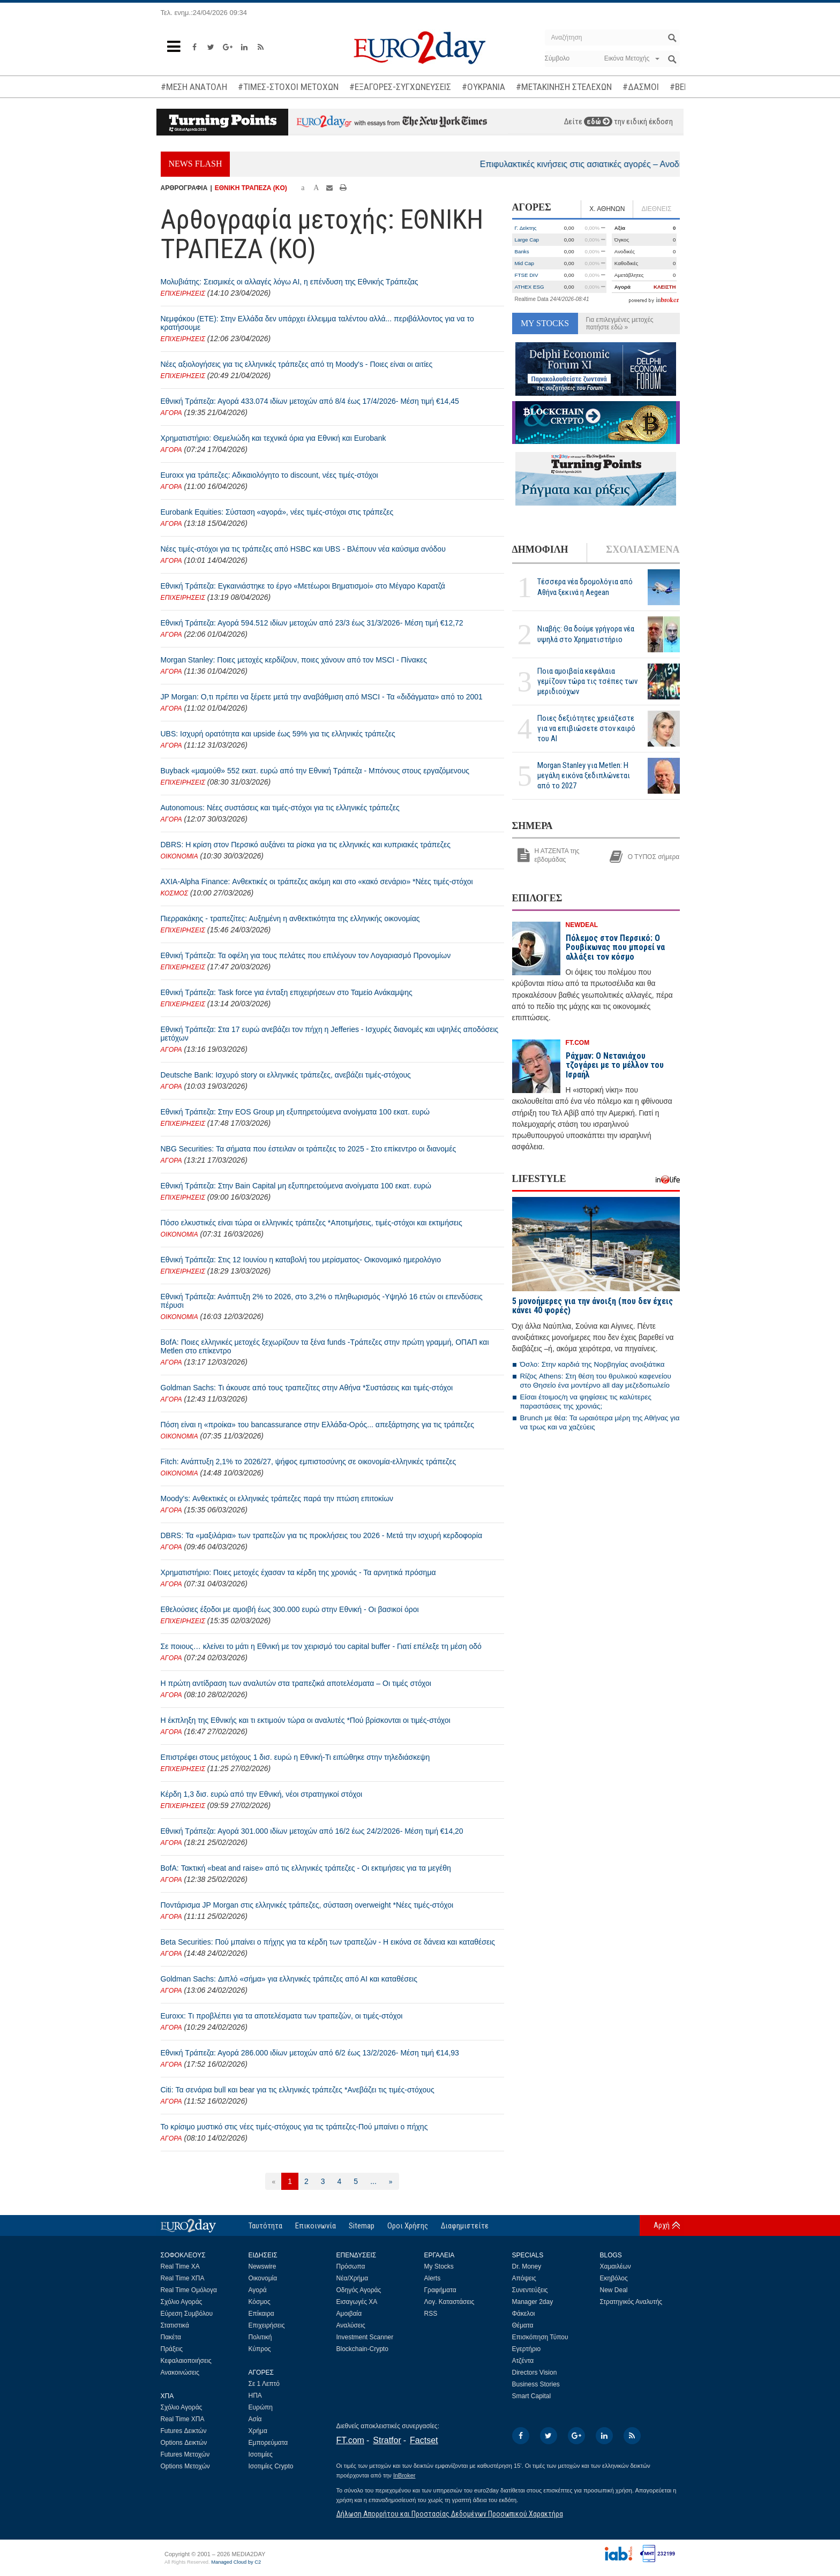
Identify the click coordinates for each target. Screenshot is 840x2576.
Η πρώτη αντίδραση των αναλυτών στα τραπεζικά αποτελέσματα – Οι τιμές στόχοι (296, 1683)
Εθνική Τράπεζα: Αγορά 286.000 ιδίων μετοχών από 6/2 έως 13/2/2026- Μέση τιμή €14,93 (310, 2052)
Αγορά (258, 2290)
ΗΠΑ (255, 2395)
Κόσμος (260, 2302)
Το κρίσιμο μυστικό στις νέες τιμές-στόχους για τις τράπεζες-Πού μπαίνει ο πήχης (294, 2126)
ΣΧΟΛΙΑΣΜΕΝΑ (642, 549)
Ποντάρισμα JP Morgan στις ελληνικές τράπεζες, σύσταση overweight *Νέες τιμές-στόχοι (307, 1905)
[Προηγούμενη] (273, 2181)
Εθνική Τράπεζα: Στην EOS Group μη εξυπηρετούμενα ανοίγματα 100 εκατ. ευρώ (295, 1112)
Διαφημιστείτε (465, 2226)
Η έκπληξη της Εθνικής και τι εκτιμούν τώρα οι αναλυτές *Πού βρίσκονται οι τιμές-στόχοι (306, 1720)
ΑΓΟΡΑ (171, 413)
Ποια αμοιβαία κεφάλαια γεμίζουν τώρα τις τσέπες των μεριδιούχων (587, 681)
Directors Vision (534, 2372)
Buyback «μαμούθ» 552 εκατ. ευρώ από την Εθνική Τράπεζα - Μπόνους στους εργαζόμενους (315, 770)
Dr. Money (527, 2266)
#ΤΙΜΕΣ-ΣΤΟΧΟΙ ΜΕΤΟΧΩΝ (288, 86)
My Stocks (439, 2266)
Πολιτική (260, 2337)
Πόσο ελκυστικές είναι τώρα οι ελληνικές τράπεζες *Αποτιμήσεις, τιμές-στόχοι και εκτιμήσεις (311, 1222)
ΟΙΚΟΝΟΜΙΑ (179, 856)
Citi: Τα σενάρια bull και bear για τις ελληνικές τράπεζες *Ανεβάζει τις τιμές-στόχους (297, 2089)
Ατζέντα (523, 2360)
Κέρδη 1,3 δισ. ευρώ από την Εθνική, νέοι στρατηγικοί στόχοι (262, 1794)
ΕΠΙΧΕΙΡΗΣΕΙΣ (183, 293)
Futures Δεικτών (184, 2431)
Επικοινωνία (315, 2226)
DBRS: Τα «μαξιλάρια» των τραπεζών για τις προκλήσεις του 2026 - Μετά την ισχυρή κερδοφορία (322, 1535)
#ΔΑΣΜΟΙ (640, 86)
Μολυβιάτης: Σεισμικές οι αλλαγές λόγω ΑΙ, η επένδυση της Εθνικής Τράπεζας (289, 281)
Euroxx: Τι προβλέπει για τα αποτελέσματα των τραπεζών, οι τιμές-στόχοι (282, 2016)
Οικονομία (263, 2278)
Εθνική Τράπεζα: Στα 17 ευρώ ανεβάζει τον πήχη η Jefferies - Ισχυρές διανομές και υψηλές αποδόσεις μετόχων (330, 1033)
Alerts (432, 2278)
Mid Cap (524, 263)
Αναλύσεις (350, 2325)
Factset (424, 2440)
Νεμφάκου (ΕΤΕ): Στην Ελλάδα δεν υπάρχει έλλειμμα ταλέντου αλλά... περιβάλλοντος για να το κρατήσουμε (317, 323)
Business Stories (536, 2384)
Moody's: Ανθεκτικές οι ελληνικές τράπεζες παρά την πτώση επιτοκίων (277, 1498)
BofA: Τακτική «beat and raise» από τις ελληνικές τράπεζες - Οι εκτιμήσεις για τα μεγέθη (306, 1868)
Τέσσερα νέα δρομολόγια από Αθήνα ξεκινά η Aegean (585, 587)
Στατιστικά (175, 2325)
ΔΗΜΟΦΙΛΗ (540, 549)
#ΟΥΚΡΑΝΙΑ (483, 86)
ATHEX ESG (529, 287)
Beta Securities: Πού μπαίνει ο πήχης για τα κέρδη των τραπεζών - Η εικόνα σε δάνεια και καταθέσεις (328, 1942)
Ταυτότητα (265, 2226)
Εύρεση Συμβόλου (187, 2313)
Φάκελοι (523, 2313)
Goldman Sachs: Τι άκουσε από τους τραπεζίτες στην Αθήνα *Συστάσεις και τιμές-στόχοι (307, 1387)
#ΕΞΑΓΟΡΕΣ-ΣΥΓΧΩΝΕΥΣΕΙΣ (400, 86)
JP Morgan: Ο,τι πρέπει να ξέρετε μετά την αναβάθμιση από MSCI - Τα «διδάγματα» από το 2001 (322, 696)
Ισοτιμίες (261, 2454)
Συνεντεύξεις (530, 2290)
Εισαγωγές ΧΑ (357, 2302)
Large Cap (527, 240)
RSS (431, 2313)
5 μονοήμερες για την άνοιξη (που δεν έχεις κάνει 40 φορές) (592, 1306)
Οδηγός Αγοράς (358, 2290)
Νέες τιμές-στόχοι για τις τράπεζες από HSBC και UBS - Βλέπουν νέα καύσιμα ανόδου (303, 549)
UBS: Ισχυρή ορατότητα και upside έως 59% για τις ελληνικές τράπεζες (278, 733)
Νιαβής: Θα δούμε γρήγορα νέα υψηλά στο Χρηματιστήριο (585, 634)
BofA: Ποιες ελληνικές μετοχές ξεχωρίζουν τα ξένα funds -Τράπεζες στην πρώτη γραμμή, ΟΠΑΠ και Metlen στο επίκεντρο (325, 1346)
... (373, 2181)
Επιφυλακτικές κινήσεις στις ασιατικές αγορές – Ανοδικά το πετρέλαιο (637, 164)
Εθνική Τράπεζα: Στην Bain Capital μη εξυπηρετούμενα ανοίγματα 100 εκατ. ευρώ (296, 1185)
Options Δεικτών (184, 2442)
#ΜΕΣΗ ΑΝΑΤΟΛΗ (194, 86)
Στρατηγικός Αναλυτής (631, 2302)
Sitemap (361, 2226)
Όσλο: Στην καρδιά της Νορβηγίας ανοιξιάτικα (592, 1364)
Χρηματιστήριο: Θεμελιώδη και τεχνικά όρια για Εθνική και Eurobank (273, 438)
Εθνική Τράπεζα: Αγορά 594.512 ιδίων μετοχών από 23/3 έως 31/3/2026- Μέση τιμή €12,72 (312, 623)
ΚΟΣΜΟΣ (175, 893)
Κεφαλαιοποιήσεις (186, 2360)
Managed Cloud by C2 (236, 2562)
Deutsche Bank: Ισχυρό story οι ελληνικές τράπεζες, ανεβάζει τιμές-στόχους (286, 1075)
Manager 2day (532, 2302)
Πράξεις (172, 2349)
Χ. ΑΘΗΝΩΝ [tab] (607, 209)
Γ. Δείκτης (526, 228)
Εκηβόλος (614, 2278)
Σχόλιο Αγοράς (181, 2302)
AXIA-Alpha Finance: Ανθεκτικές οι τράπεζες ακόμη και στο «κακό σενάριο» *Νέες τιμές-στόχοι (317, 881)
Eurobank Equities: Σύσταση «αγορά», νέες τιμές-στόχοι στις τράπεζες (277, 512)
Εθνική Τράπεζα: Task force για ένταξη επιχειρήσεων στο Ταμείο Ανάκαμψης (286, 992)
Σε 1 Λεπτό (264, 2383)
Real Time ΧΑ (180, 2266)
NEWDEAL (582, 925)
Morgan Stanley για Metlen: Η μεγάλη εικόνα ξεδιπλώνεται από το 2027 (583, 775)
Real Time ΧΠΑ (183, 2278)
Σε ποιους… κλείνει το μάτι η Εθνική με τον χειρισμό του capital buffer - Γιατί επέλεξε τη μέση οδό (321, 1646)
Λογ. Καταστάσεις (449, 2302)
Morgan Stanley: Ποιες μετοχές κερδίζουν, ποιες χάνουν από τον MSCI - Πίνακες (294, 660)
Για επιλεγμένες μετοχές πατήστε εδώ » (620, 323)
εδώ (598, 121)
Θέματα (523, 2325)
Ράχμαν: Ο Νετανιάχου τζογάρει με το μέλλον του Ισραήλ (615, 1065)
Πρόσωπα (350, 2266)
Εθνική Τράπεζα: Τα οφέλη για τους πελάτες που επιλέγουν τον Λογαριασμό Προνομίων (306, 955)
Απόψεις (524, 2278)
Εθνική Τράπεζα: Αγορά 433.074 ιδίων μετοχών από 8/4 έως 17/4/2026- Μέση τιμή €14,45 (310, 401)
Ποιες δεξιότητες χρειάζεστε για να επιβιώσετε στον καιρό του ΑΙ (586, 728)
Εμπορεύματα (268, 2442)
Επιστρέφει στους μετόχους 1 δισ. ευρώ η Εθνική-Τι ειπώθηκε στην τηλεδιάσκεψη (295, 1757)
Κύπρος (260, 2349)
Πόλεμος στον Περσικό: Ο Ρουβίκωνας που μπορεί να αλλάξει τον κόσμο (615, 947)
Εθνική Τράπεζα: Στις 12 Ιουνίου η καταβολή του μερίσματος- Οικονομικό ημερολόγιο (301, 1259)
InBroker (404, 2475)
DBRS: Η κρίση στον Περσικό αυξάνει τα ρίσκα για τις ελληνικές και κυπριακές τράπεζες (306, 844)
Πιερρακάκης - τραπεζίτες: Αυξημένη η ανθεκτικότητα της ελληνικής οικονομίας (290, 918)
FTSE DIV (526, 275)
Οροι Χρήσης (407, 2226)
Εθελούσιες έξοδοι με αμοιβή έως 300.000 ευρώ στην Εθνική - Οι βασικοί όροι (290, 1609)
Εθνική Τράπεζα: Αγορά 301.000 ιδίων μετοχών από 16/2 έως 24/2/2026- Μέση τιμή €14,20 (312, 1831)
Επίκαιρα (261, 2313)
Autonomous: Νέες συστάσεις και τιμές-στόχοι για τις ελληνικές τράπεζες (280, 807)
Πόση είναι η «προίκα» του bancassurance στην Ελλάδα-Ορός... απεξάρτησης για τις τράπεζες (317, 1424)
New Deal (614, 2290)
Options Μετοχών (185, 2466)
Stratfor (387, 2440)
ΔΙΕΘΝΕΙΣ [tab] (656, 209)
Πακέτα (171, 2337)
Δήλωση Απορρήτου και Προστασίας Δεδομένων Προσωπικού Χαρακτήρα (449, 2514)
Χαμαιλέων (615, 2266)
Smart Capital (531, 2396)
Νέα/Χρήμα (352, 2278)
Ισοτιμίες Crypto (271, 2466)
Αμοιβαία (349, 2313)
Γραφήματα (440, 2290)
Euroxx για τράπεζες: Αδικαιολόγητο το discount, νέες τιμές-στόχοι (269, 475)
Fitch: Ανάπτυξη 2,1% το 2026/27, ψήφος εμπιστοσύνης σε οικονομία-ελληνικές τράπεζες (308, 1461)
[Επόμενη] (390, 2181)
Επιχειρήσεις (267, 2325)
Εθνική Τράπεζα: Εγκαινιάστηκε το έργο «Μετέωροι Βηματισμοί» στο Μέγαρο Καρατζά (303, 586)
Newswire (262, 2266)
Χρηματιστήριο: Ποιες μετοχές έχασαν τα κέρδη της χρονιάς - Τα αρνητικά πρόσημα (298, 1572)
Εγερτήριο (526, 2349)
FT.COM (578, 1043)
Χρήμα (258, 2431)
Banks (522, 251)
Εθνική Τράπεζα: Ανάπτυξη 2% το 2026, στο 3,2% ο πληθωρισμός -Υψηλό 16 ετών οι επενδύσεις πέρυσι (322, 1300)
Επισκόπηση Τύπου (540, 2337)
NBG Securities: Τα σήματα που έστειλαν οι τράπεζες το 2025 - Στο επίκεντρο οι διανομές (308, 1148)
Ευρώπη (261, 2407)
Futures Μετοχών (185, 2454)
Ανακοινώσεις (180, 2372)
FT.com (350, 2440)
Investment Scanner (365, 2337)
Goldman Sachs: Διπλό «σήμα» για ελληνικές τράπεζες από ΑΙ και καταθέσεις (289, 1979)
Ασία (255, 2419)
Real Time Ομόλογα (189, 2290)
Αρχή (662, 2225)
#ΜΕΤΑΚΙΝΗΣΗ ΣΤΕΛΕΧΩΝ (564, 86)
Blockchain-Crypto (362, 2349)
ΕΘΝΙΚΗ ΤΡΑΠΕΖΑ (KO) (251, 188)
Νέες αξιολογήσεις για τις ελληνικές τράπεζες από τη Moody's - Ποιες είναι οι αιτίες (297, 364)
